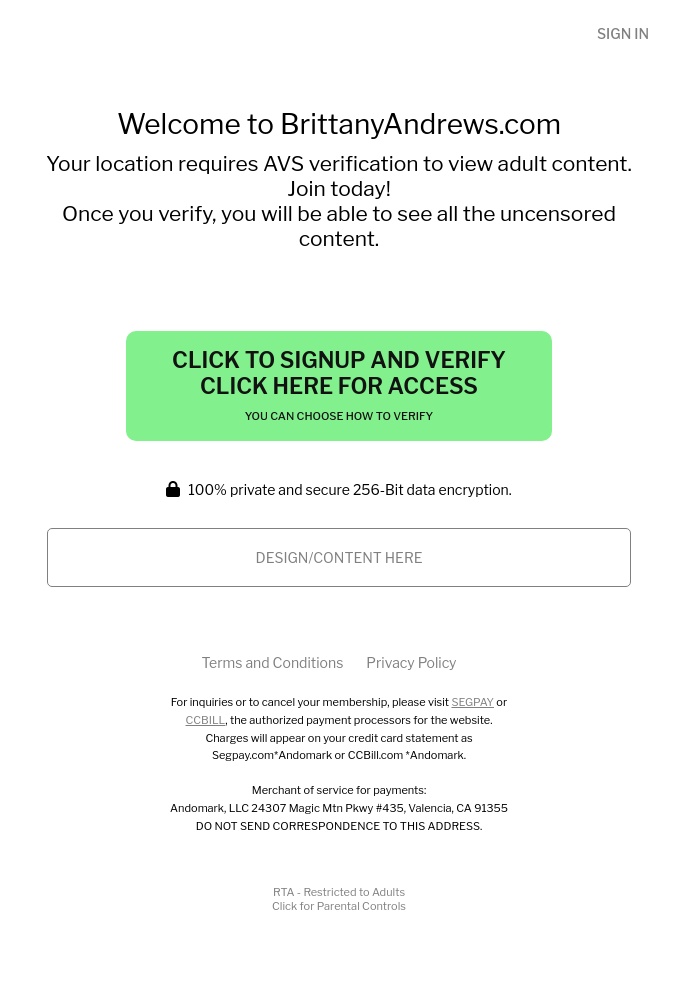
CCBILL (206, 720)
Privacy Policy (411, 662)
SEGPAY (472, 702)
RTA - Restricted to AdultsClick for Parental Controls (339, 899)
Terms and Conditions (272, 662)
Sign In (623, 33)
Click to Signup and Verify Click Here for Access (339, 385)
